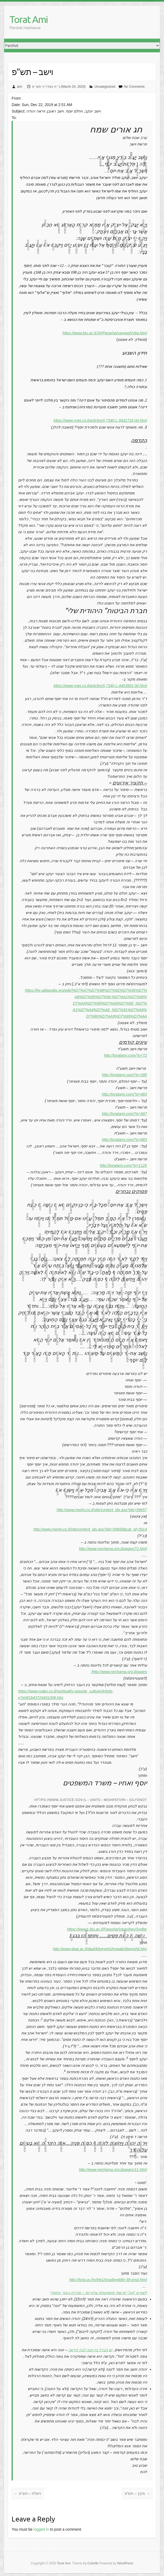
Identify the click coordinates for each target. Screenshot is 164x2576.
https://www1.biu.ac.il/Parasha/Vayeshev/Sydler (107, 1929)
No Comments (134, 87)
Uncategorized (104, 87)
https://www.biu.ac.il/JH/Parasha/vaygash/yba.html (105, 333)
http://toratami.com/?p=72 (125, 1055)
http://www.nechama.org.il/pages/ (119, 1672)
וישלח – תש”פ (27, 2493)
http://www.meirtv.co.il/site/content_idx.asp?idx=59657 (102, 1510)
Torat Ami (28, 19)
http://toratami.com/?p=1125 (123, 1165)
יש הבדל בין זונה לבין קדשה (90, 2350)
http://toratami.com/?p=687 (124, 1114)
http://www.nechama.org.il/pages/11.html (113, 2169)
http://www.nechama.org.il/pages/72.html (113, 1549)
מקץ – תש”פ (137, 2493)
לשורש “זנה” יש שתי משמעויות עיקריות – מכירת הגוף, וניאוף (99, 2292)
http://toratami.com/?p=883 (124, 1139)
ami (19, 87)
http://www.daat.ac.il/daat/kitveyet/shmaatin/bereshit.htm (100, 1949)
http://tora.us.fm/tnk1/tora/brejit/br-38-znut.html (108, 2280)
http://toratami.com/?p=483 (124, 1094)
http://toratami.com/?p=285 (124, 1075)
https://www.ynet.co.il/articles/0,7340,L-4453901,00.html (100, 686)
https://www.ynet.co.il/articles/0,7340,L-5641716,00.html (100, 420)
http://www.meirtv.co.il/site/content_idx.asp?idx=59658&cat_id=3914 (90, 1529)
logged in (41, 2529)
